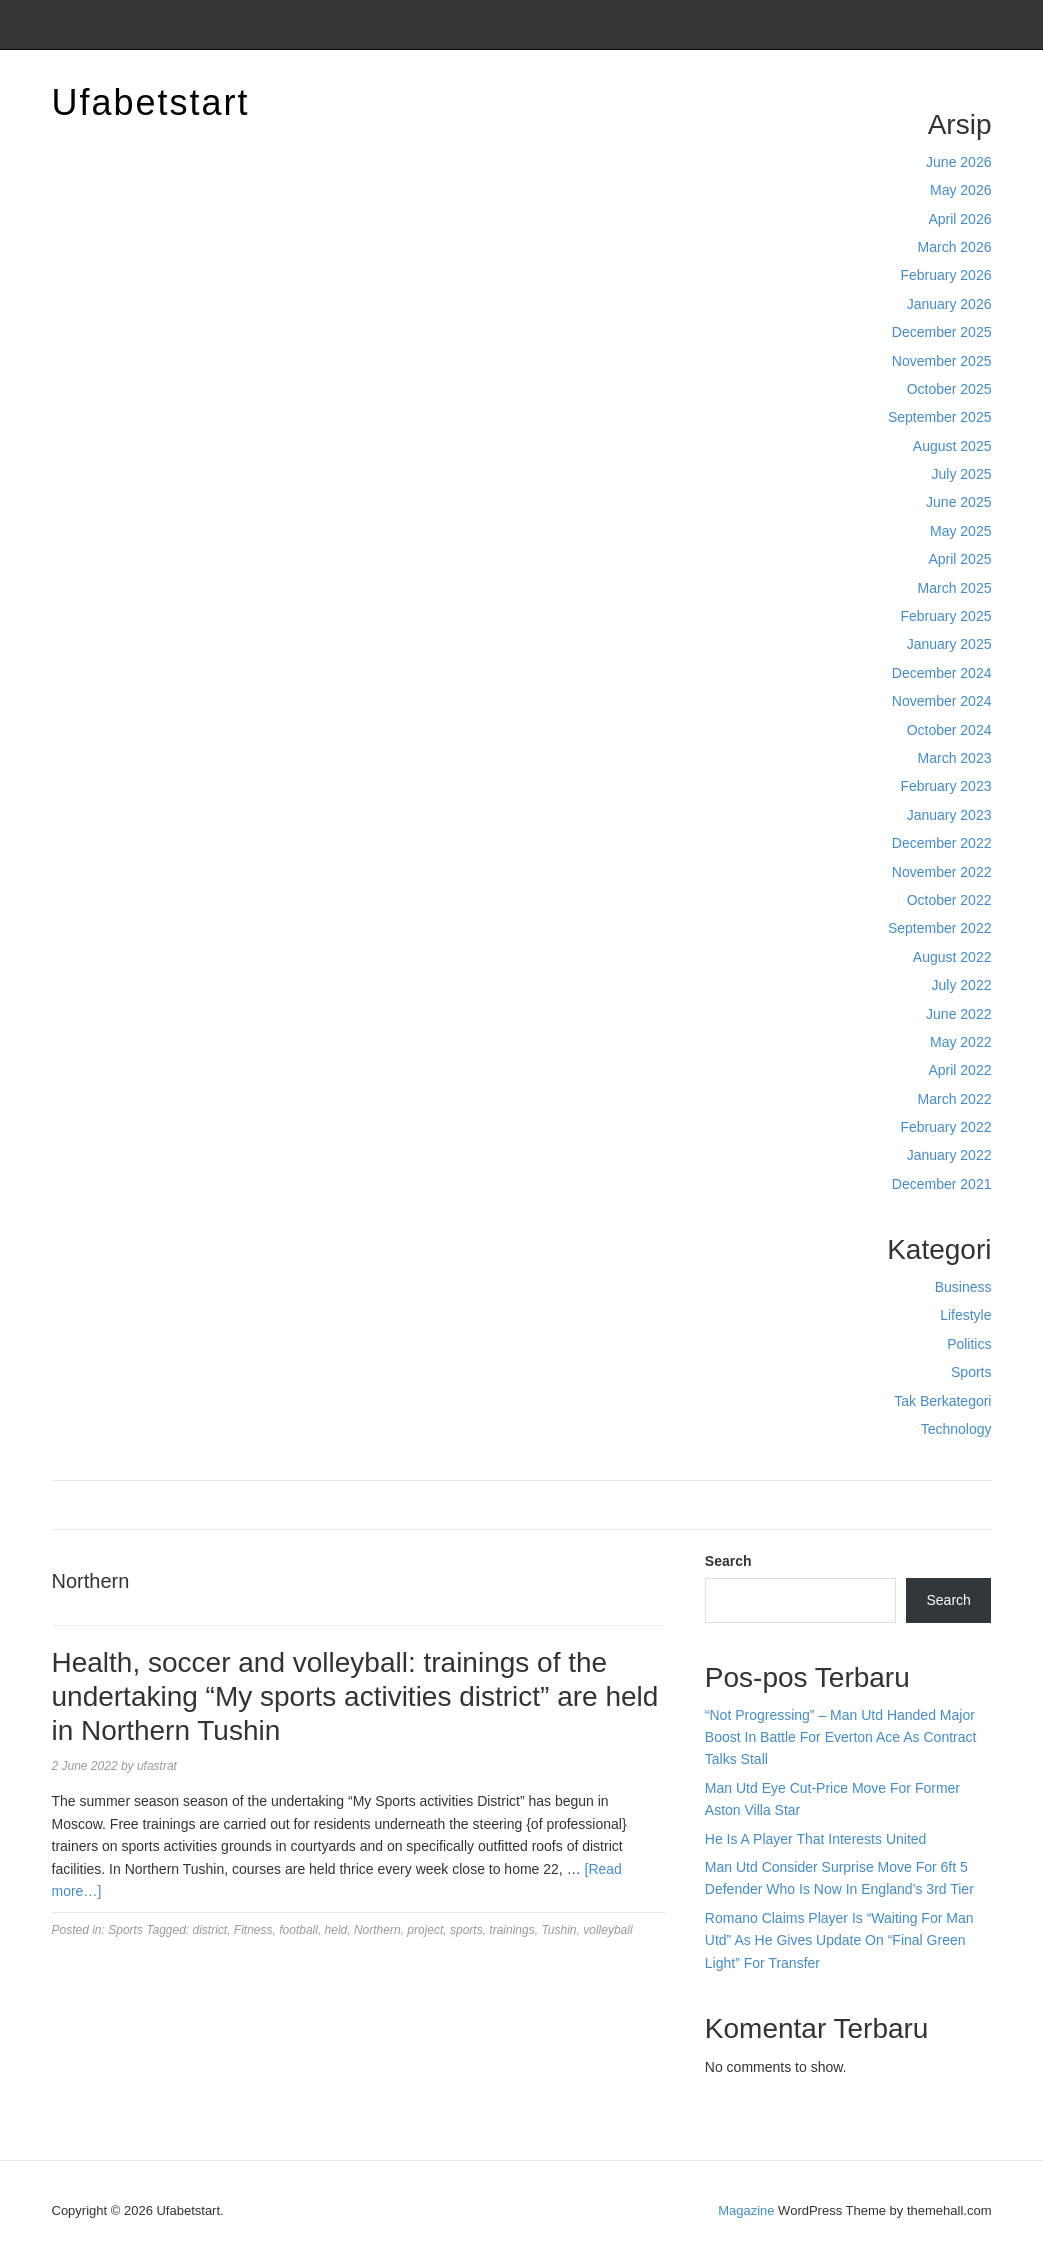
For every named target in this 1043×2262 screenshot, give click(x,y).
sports (466, 1930)
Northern (377, 1930)
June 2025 (958, 502)
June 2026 (958, 162)
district (210, 1930)
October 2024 (949, 730)
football (298, 1930)
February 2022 (945, 1127)
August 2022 (952, 957)
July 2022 (962, 985)
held (336, 1930)
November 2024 (942, 701)
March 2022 (955, 1099)
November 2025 (942, 361)
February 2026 (945, 275)
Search (728, 1561)
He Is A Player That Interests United (816, 1839)
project (425, 1930)
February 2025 (945, 616)
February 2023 (945, 786)
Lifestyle (965, 1315)
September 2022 (940, 928)
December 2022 (942, 843)
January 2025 (949, 644)
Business (963, 1287)
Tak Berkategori (942, 1401)
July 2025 (962, 474)
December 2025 (942, 332)
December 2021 (942, 1184)
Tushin (558, 1930)
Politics (969, 1344)
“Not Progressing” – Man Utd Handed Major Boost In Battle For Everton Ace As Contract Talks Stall (841, 1737)
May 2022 (960, 1042)
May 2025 (960, 531)
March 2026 (955, 247)
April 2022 (959, 1070)
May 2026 (960, 190)
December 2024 (942, 673)
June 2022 (958, 1014)
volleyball (607, 1930)
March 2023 (955, 758)
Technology (956, 1429)
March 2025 (955, 588)
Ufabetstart (151, 102)
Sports (971, 1372)
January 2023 (949, 815)
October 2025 (949, 389)
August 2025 (952, 446)
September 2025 (940, 417)
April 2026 (959, 219)
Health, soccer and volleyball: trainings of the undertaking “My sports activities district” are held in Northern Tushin (355, 1696)
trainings (511, 1930)
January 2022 (949, 1155)
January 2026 (949, 304)
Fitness (253, 1930)
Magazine (746, 2210)
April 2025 (959, 559)
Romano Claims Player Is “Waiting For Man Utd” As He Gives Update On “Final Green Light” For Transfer (839, 1940)
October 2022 (949, 900)
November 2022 (942, 872)
